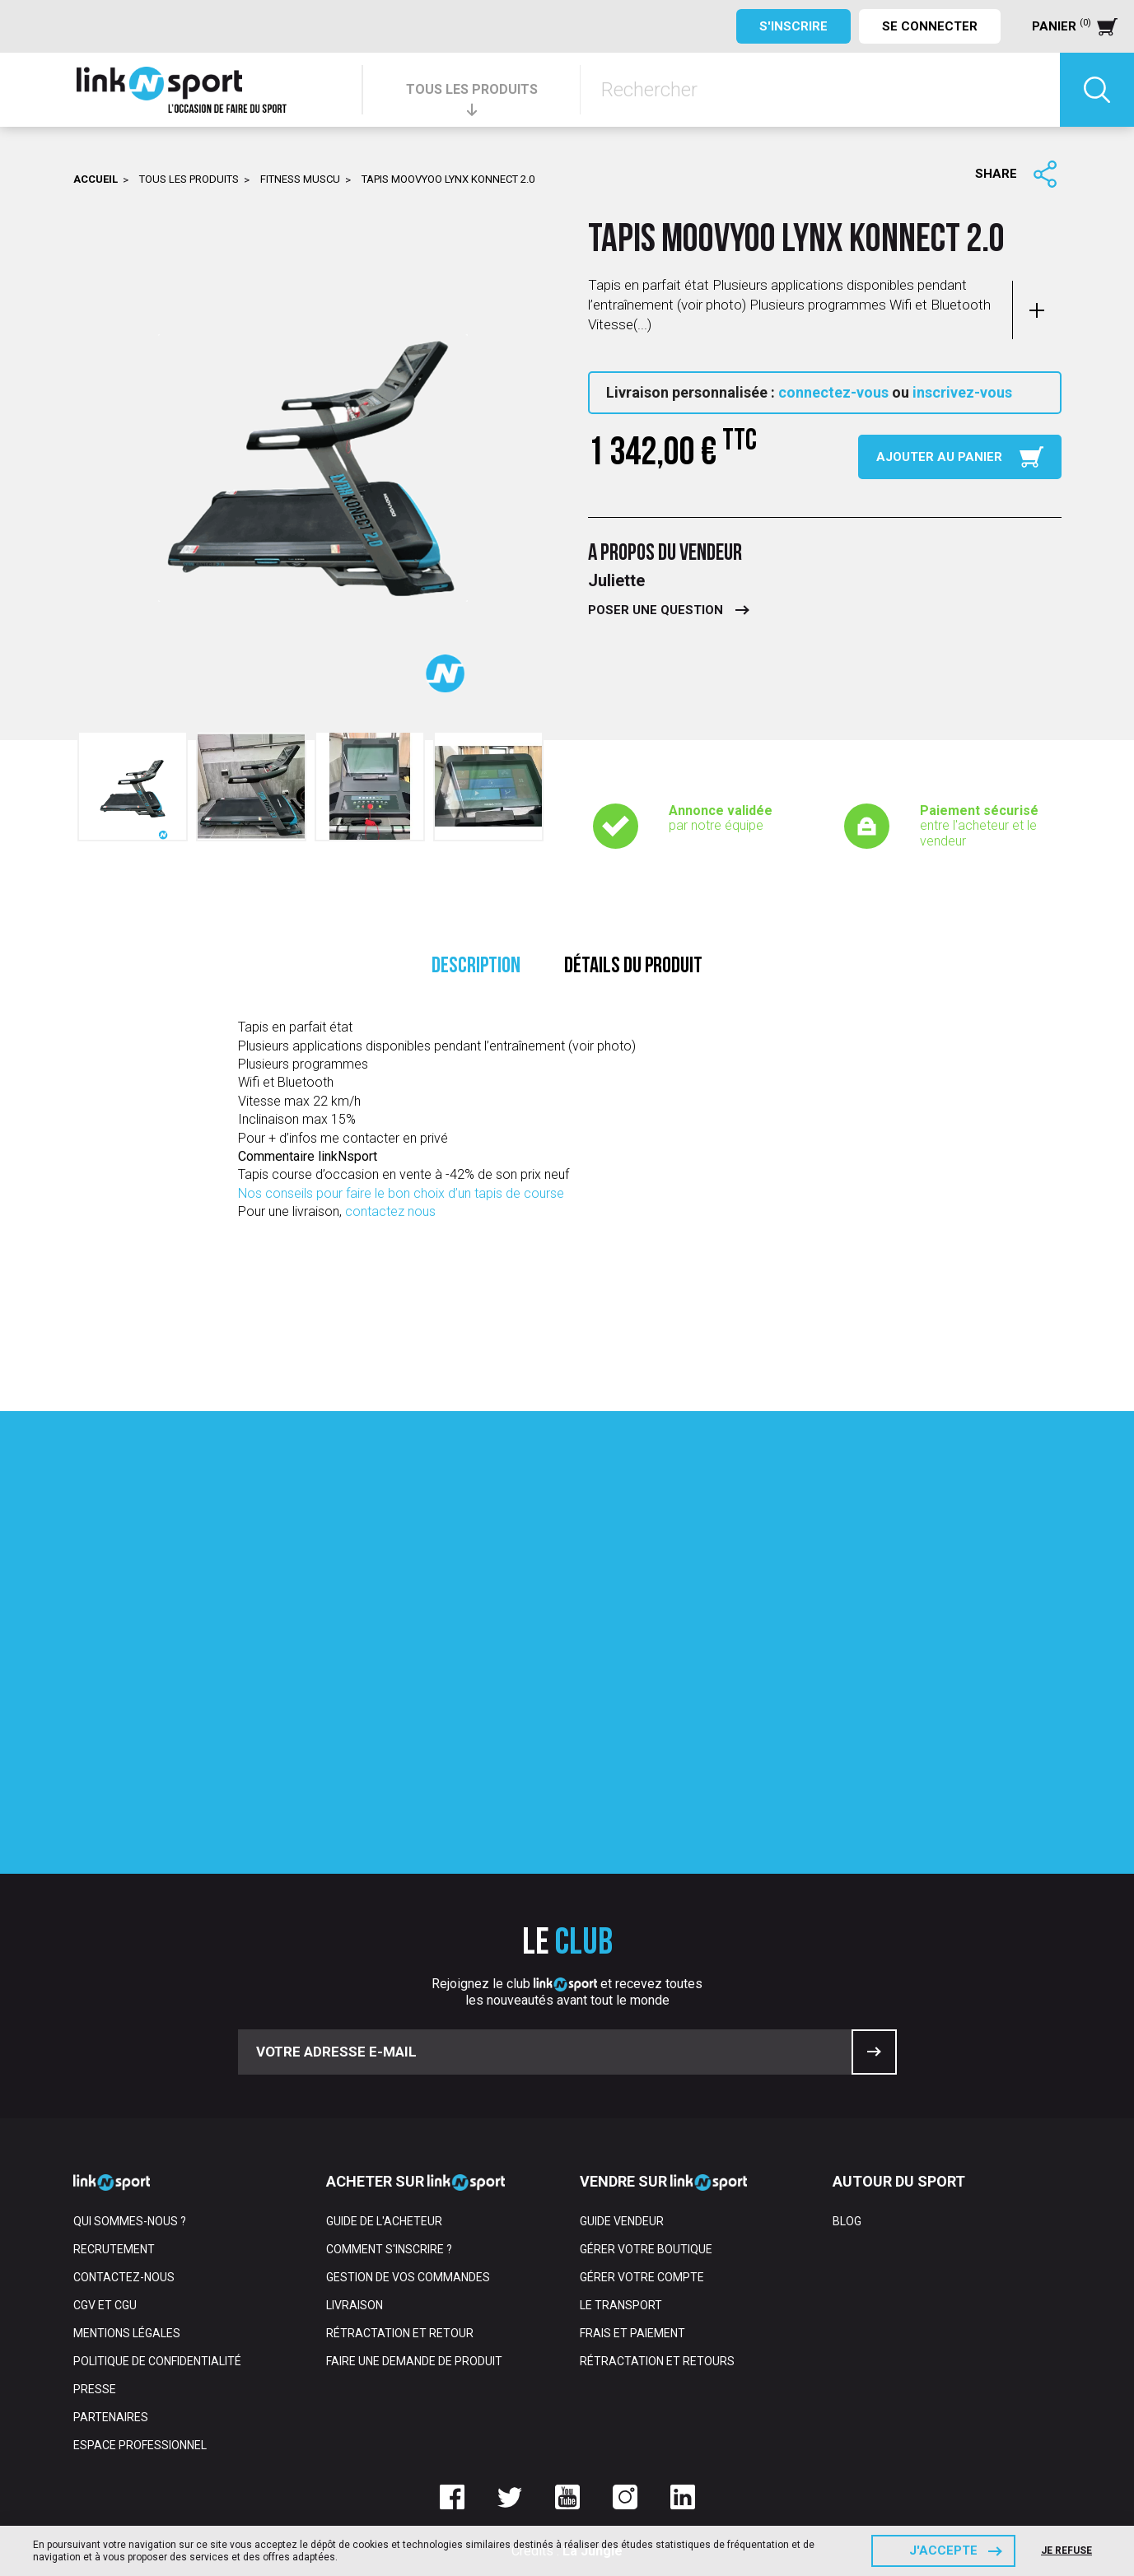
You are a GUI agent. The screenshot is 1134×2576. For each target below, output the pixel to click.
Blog (847, 2221)
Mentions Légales (126, 2333)
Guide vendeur (622, 2221)
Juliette (616, 580)
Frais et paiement (632, 2333)
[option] (132, 786)
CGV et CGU (105, 2305)
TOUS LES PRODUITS (472, 89)
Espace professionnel (140, 2445)
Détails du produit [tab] (633, 967)
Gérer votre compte (642, 2277)
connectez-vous (833, 392)
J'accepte (943, 2550)
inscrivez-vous (962, 392)
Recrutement (114, 2249)
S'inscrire (793, 26)
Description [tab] (476, 967)
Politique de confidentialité (157, 2361)
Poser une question (655, 610)
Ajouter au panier (939, 457)
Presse (94, 2389)
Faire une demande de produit (414, 2361)
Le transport (621, 2305)
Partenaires (110, 2417)
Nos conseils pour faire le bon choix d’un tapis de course (401, 1193)
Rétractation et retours (657, 2361)
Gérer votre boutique (646, 2249)
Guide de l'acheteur (384, 2221)
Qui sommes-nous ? (129, 2221)
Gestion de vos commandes (408, 2277)
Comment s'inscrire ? (389, 2249)
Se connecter (930, 26)
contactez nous (390, 1211)
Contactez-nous (124, 2277)
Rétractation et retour (400, 2333)
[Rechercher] (820, 90)
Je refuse (1066, 2550)
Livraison (354, 2305)
